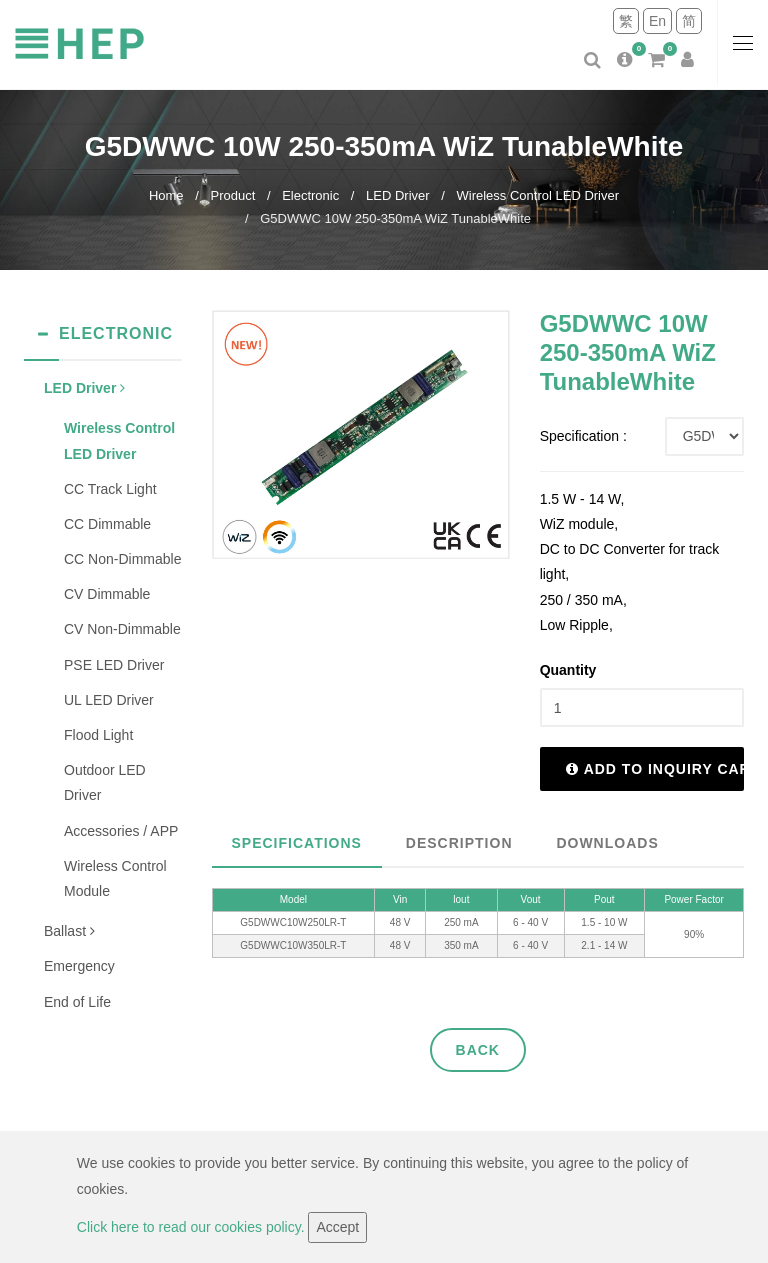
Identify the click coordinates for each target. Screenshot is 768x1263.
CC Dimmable (107, 524)
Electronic (310, 195)
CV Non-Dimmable (122, 629)
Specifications (297, 843)
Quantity (568, 670)
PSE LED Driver (114, 665)
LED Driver (398, 195)
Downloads (607, 843)
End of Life (77, 1002)
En (657, 21)
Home (166, 195)
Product (232, 195)
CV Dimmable (107, 594)
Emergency (79, 966)
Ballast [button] (69, 931)
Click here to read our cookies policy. (193, 1227)
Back (478, 1050)
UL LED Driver (109, 700)
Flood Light (98, 735)
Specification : (583, 436)
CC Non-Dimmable (122, 559)
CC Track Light (110, 489)
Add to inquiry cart (655, 769)
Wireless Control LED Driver (538, 195)
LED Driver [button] (84, 388)
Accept (337, 1227)
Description (459, 843)
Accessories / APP (121, 831)
